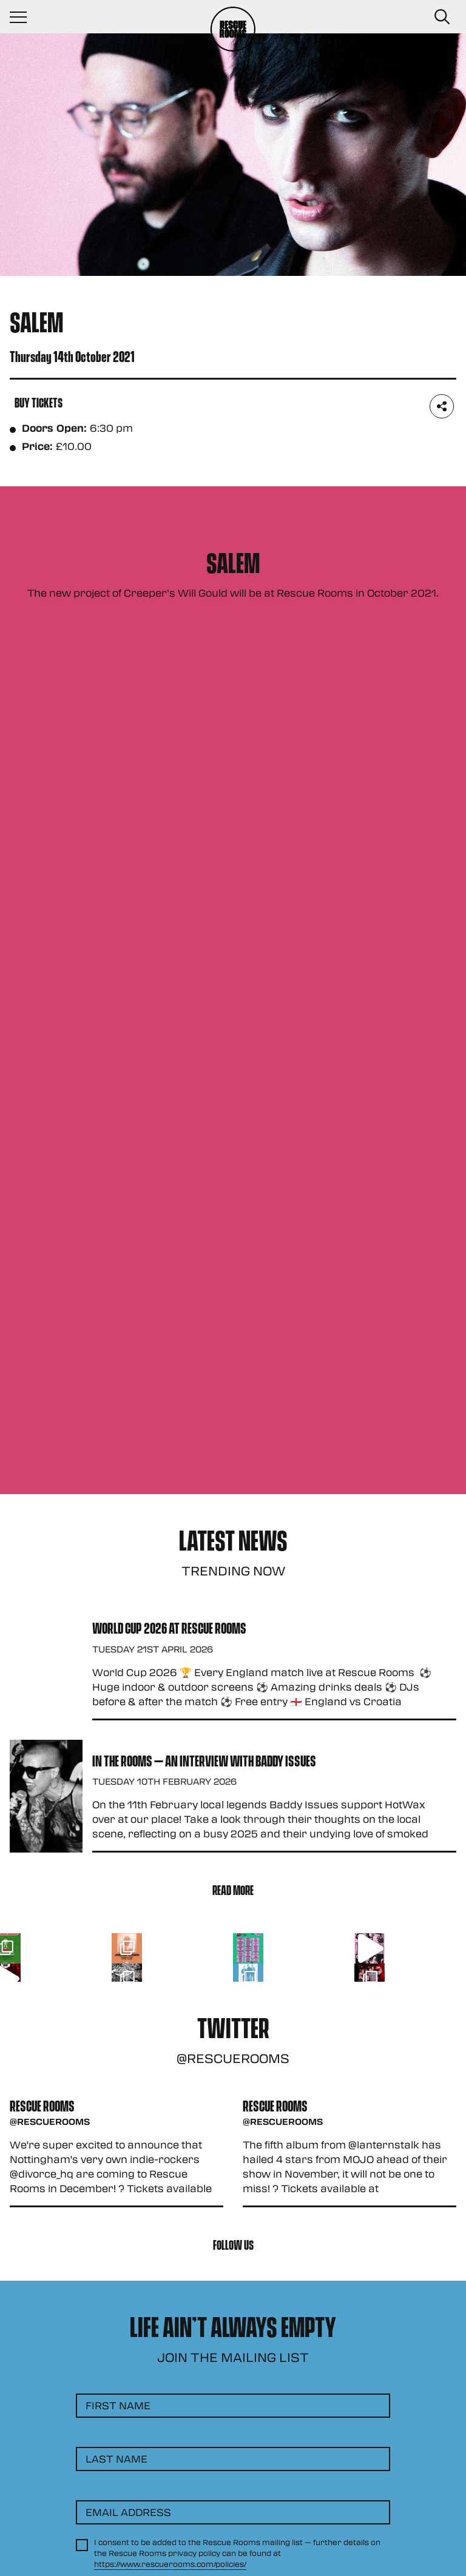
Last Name (116, 2459)
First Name (118, 2405)
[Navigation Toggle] (24, 17)
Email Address (128, 2512)
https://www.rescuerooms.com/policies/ (170, 2563)
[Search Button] (441, 17)
